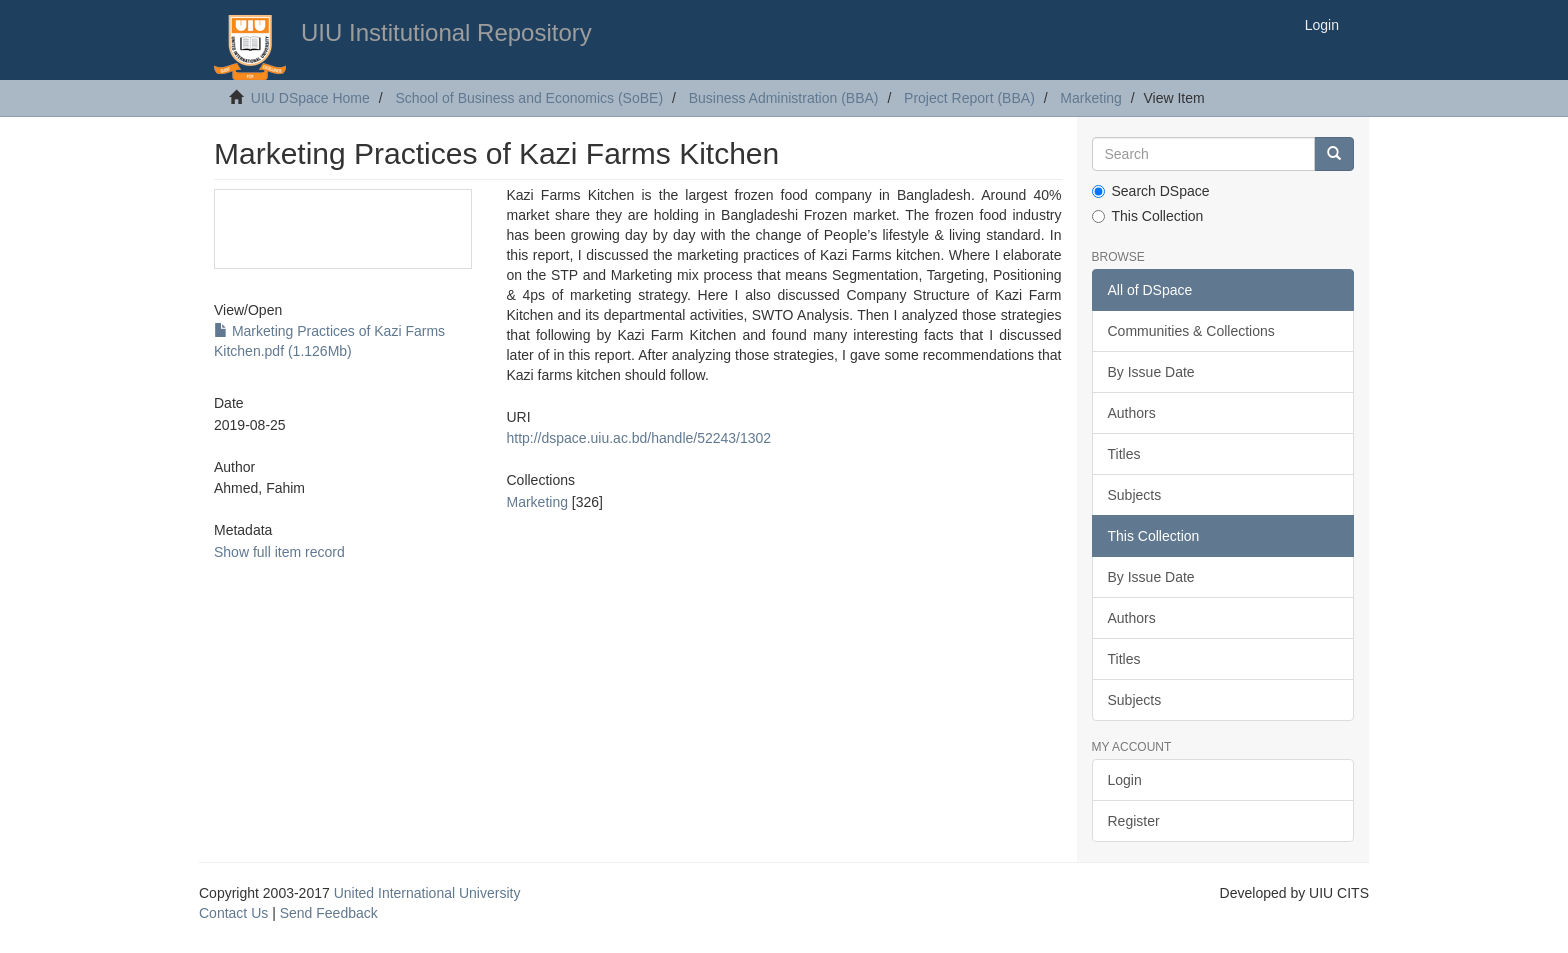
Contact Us (233, 913)
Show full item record (279, 552)
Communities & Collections (1191, 331)
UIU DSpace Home (310, 98)
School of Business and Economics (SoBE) (529, 98)
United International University (427, 893)
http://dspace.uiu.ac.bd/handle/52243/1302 (638, 438)
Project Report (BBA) (969, 98)
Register (1134, 821)
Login (1125, 780)
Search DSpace (1151, 191)
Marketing (1090, 98)
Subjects (1135, 495)
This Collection (1148, 216)
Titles (1124, 454)
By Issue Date (1151, 372)
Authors (1132, 413)
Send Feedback (329, 913)
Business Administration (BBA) (784, 98)
